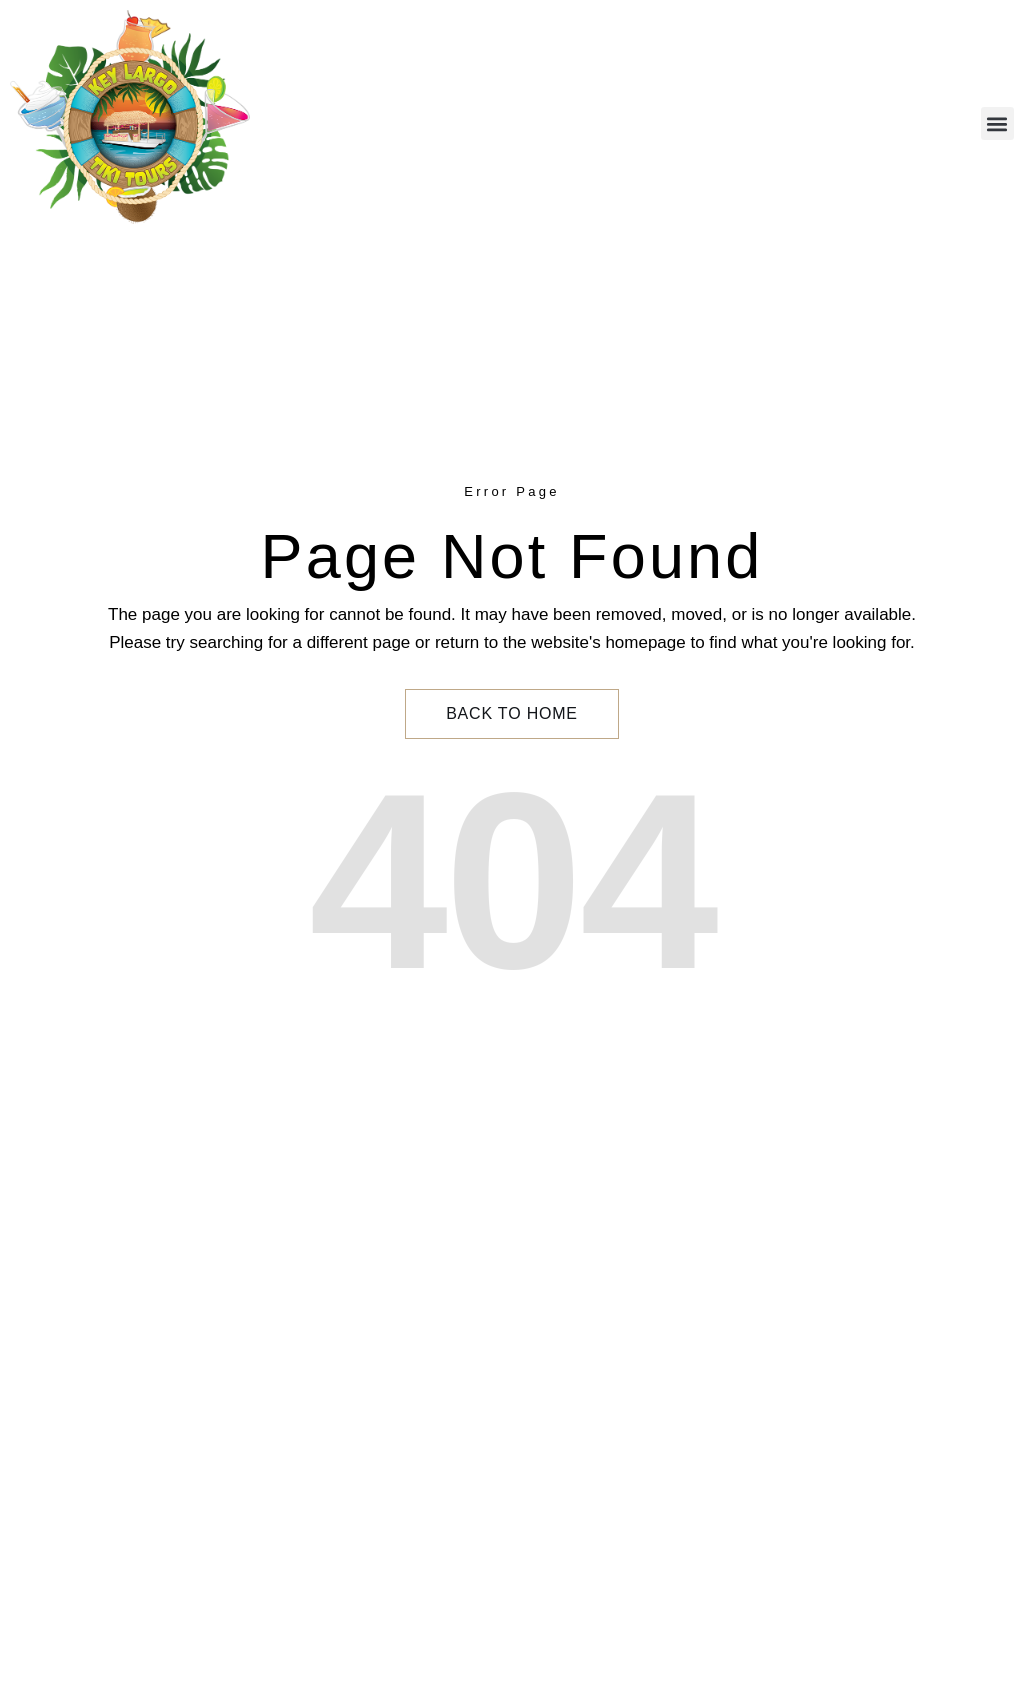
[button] (997, 123)
